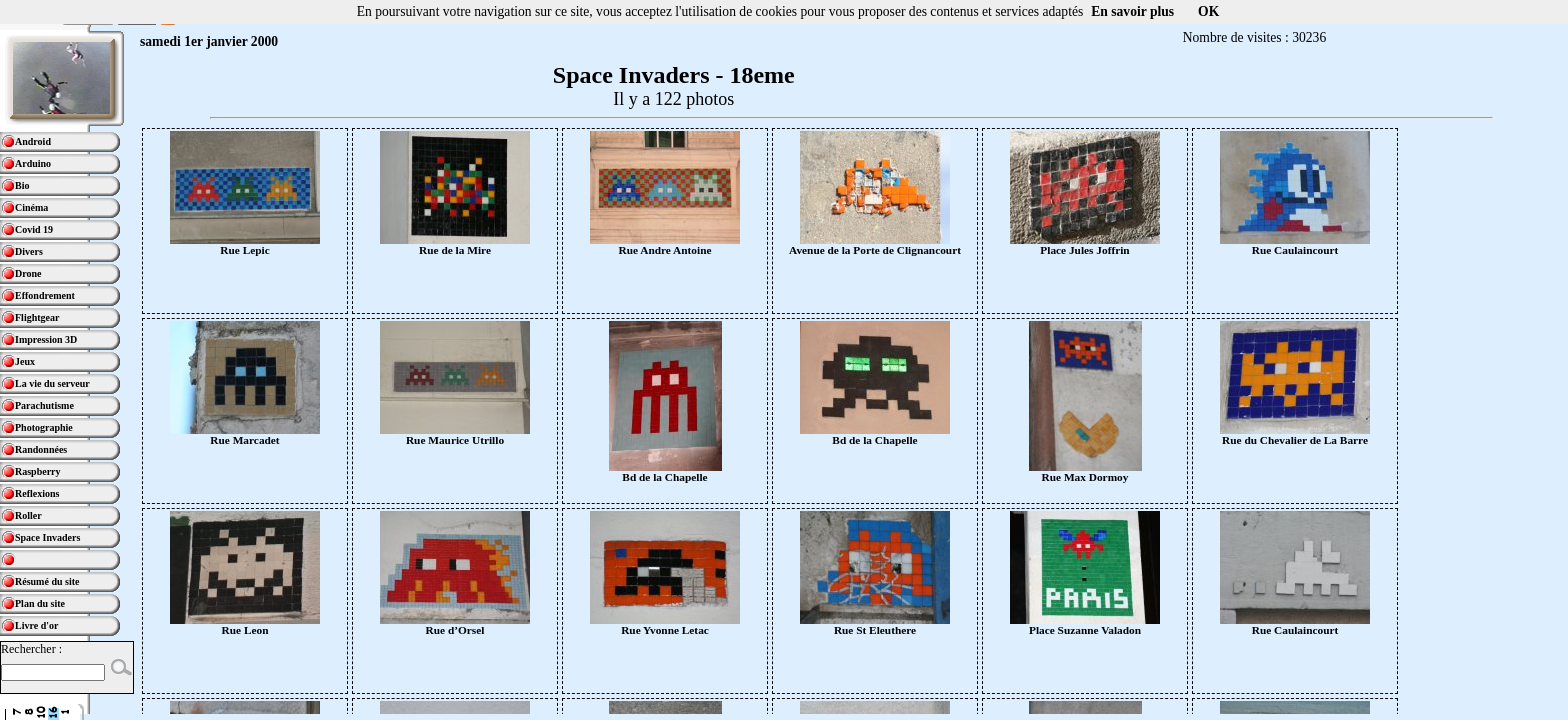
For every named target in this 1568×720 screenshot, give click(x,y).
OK (1208, 11)
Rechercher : (31, 649)
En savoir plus (1132, 11)
